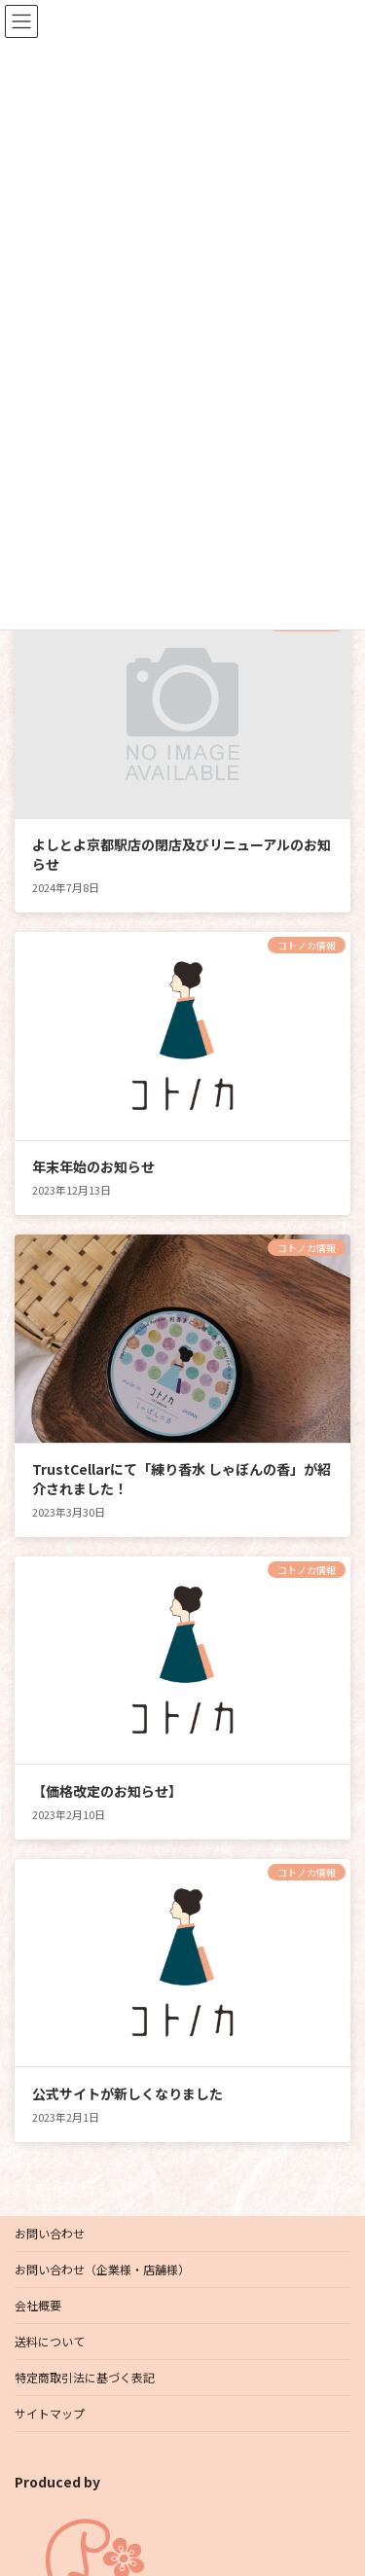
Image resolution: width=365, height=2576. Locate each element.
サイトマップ (50, 2413)
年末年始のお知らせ (93, 1166)
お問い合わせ (50, 2233)
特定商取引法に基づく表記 (85, 2377)
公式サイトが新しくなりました (127, 2093)
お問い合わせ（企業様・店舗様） (102, 2269)
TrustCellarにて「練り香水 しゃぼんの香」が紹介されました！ (181, 1478)
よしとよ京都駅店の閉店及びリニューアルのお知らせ (181, 854)
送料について (50, 2341)
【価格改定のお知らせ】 (107, 1791)
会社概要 (38, 2305)
